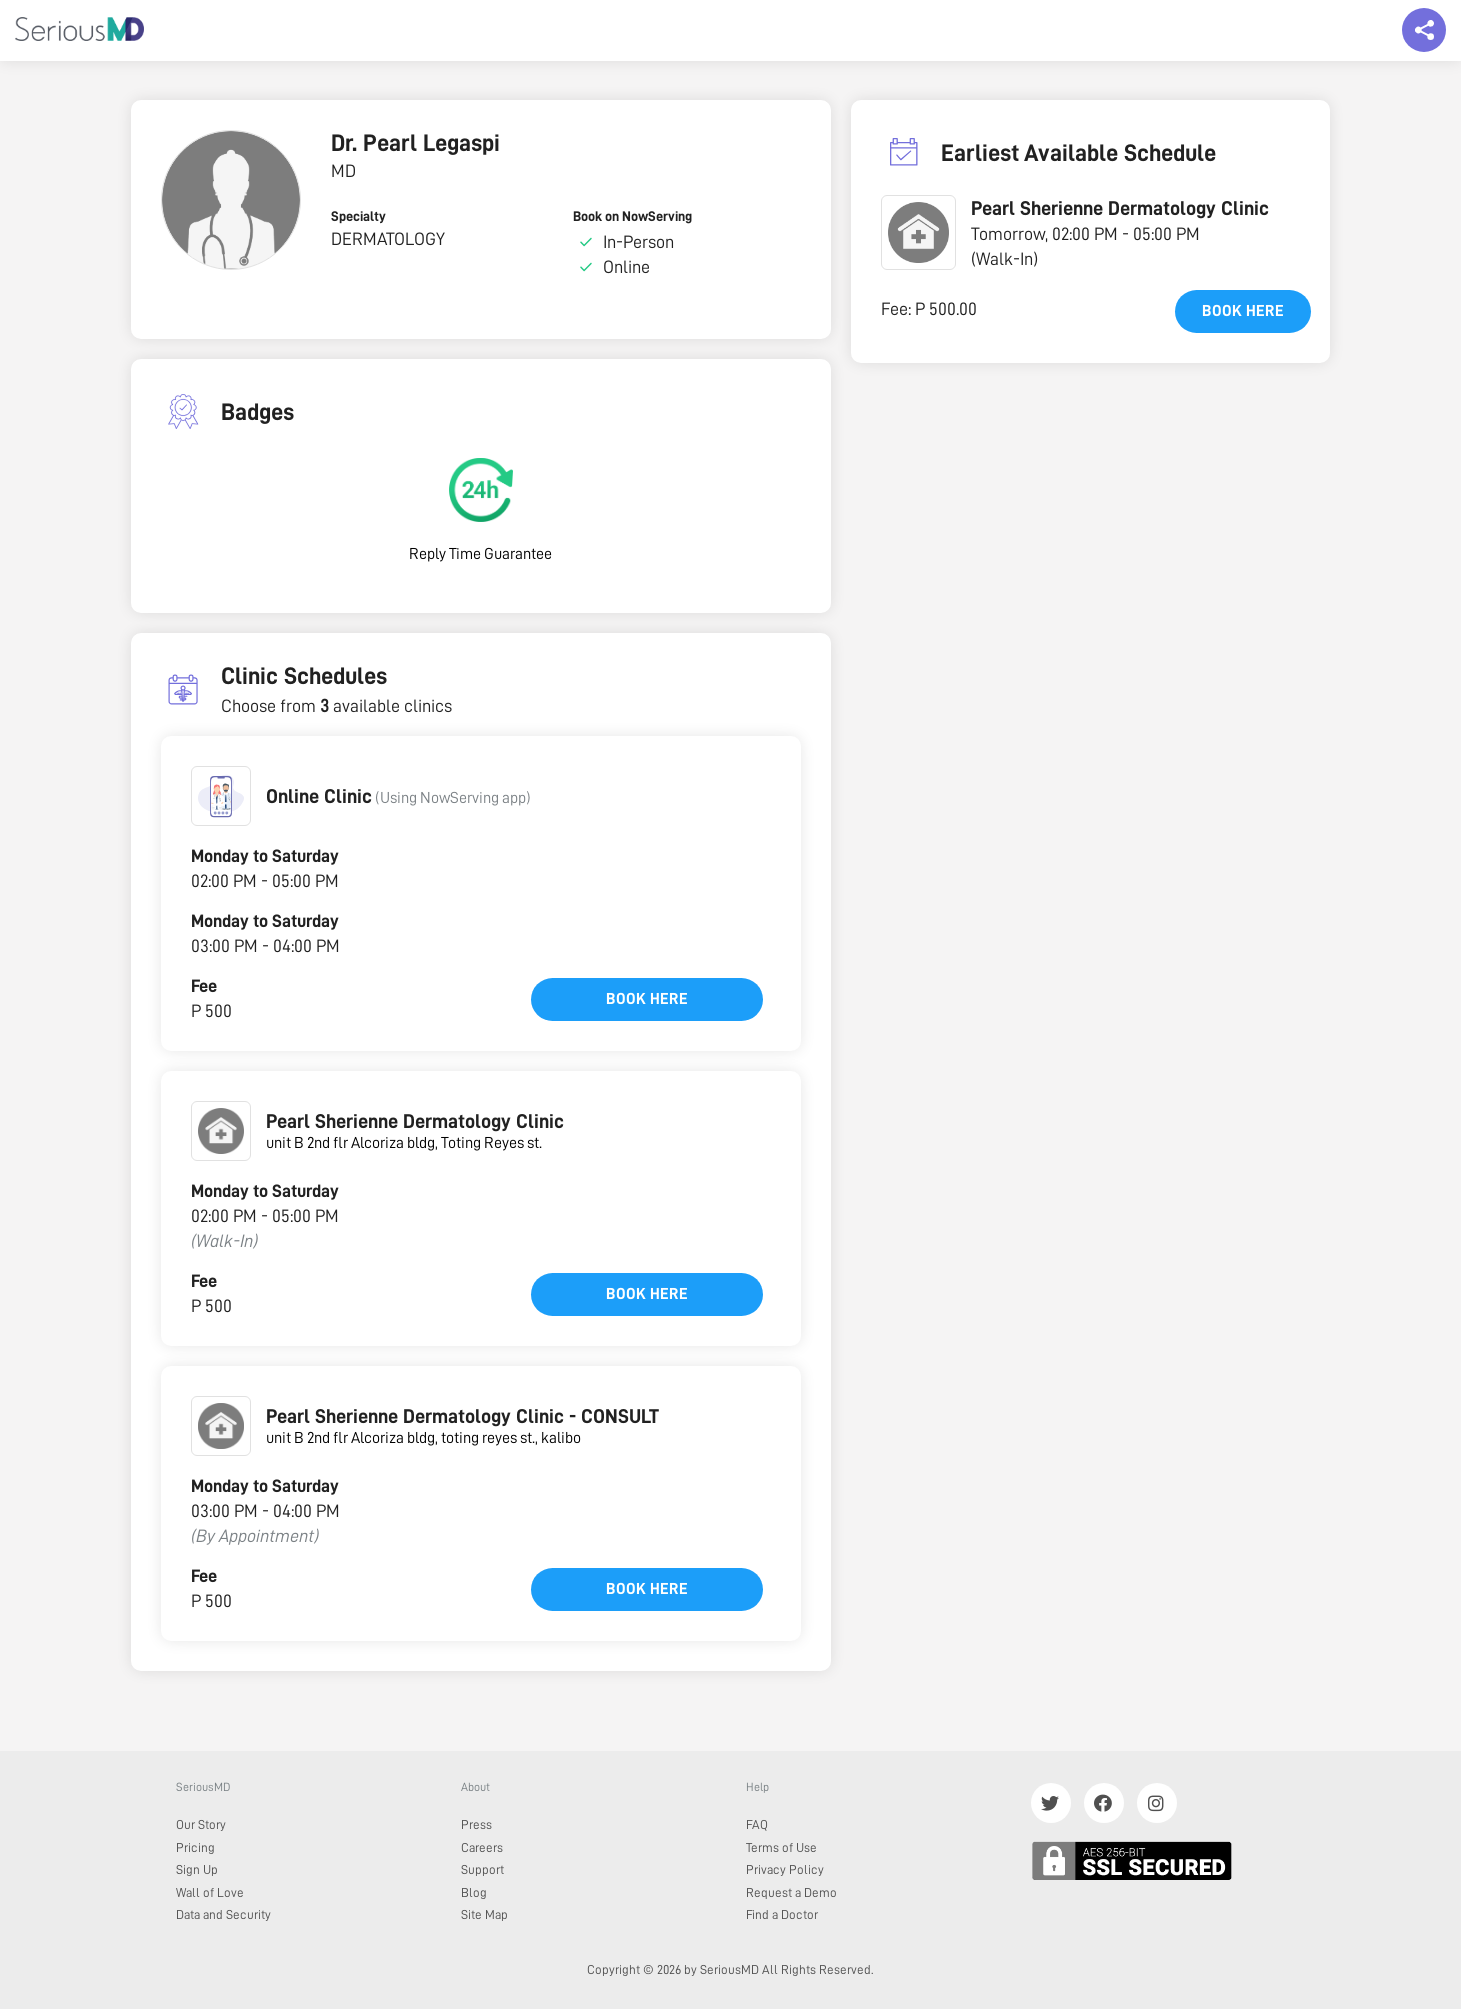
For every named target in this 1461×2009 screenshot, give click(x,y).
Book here (647, 999)
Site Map (484, 1914)
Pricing (195, 1847)
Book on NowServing (632, 216)
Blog (474, 1892)
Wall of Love (210, 1892)
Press (476, 1824)
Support (482, 1869)
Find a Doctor (782, 1914)
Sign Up (197, 1869)
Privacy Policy (785, 1869)
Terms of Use (781, 1847)
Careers (482, 1847)
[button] (221, 796)
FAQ (757, 1824)
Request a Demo (791, 1892)
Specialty (358, 216)
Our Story (201, 1824)
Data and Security (223, 1914)
